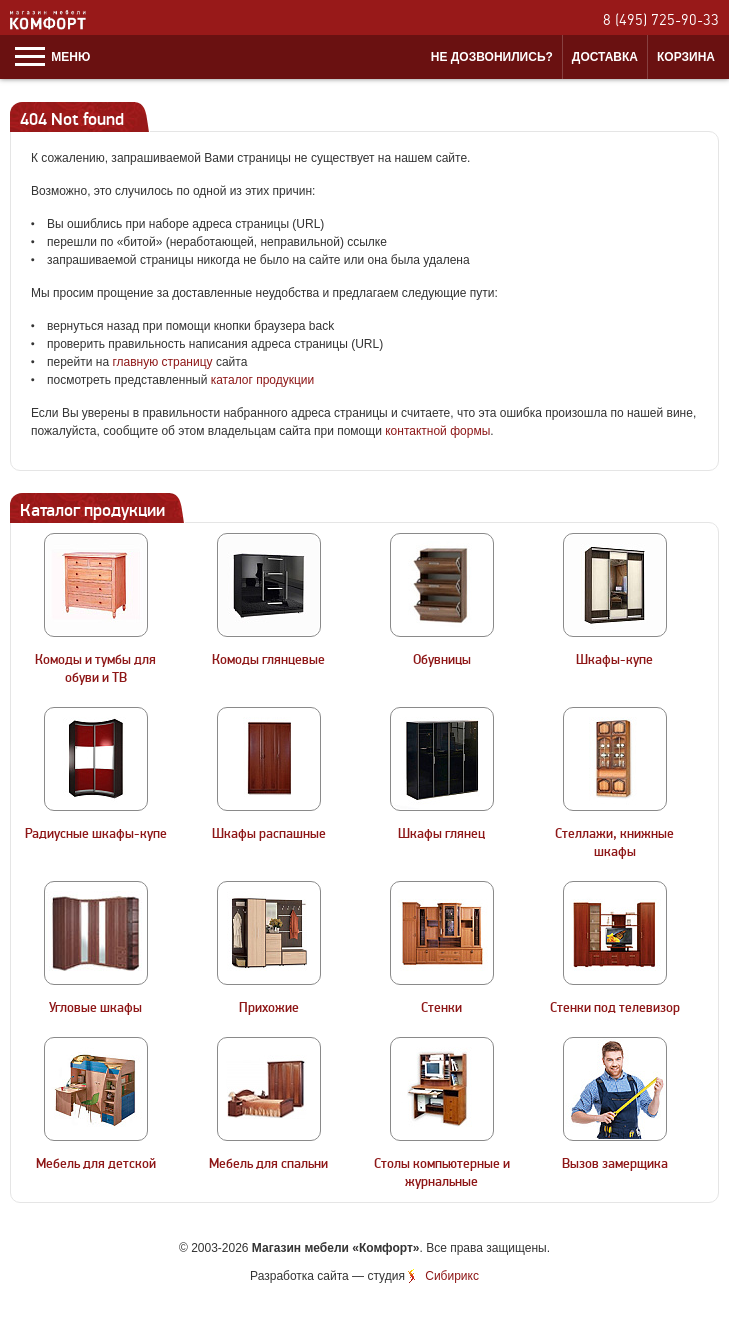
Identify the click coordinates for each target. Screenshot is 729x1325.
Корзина (686, 57)
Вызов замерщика (615, 1164)
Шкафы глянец (441, 834)
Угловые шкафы (95, 1008)
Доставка (605, 57)
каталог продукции (263, 380)
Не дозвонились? (492, 57)
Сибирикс (452, 1276)
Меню (52, 57)
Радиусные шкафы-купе (96, 834)
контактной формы (437, 431)
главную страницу (162, 362)
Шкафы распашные (269, 834)
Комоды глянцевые (268, 660)
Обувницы (442, 660)
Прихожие (269, 1008)
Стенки (441, 1008)
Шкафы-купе (614, 660)
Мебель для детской (96, 1164)
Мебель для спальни (268, 1164)
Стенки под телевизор (615, 1008)
